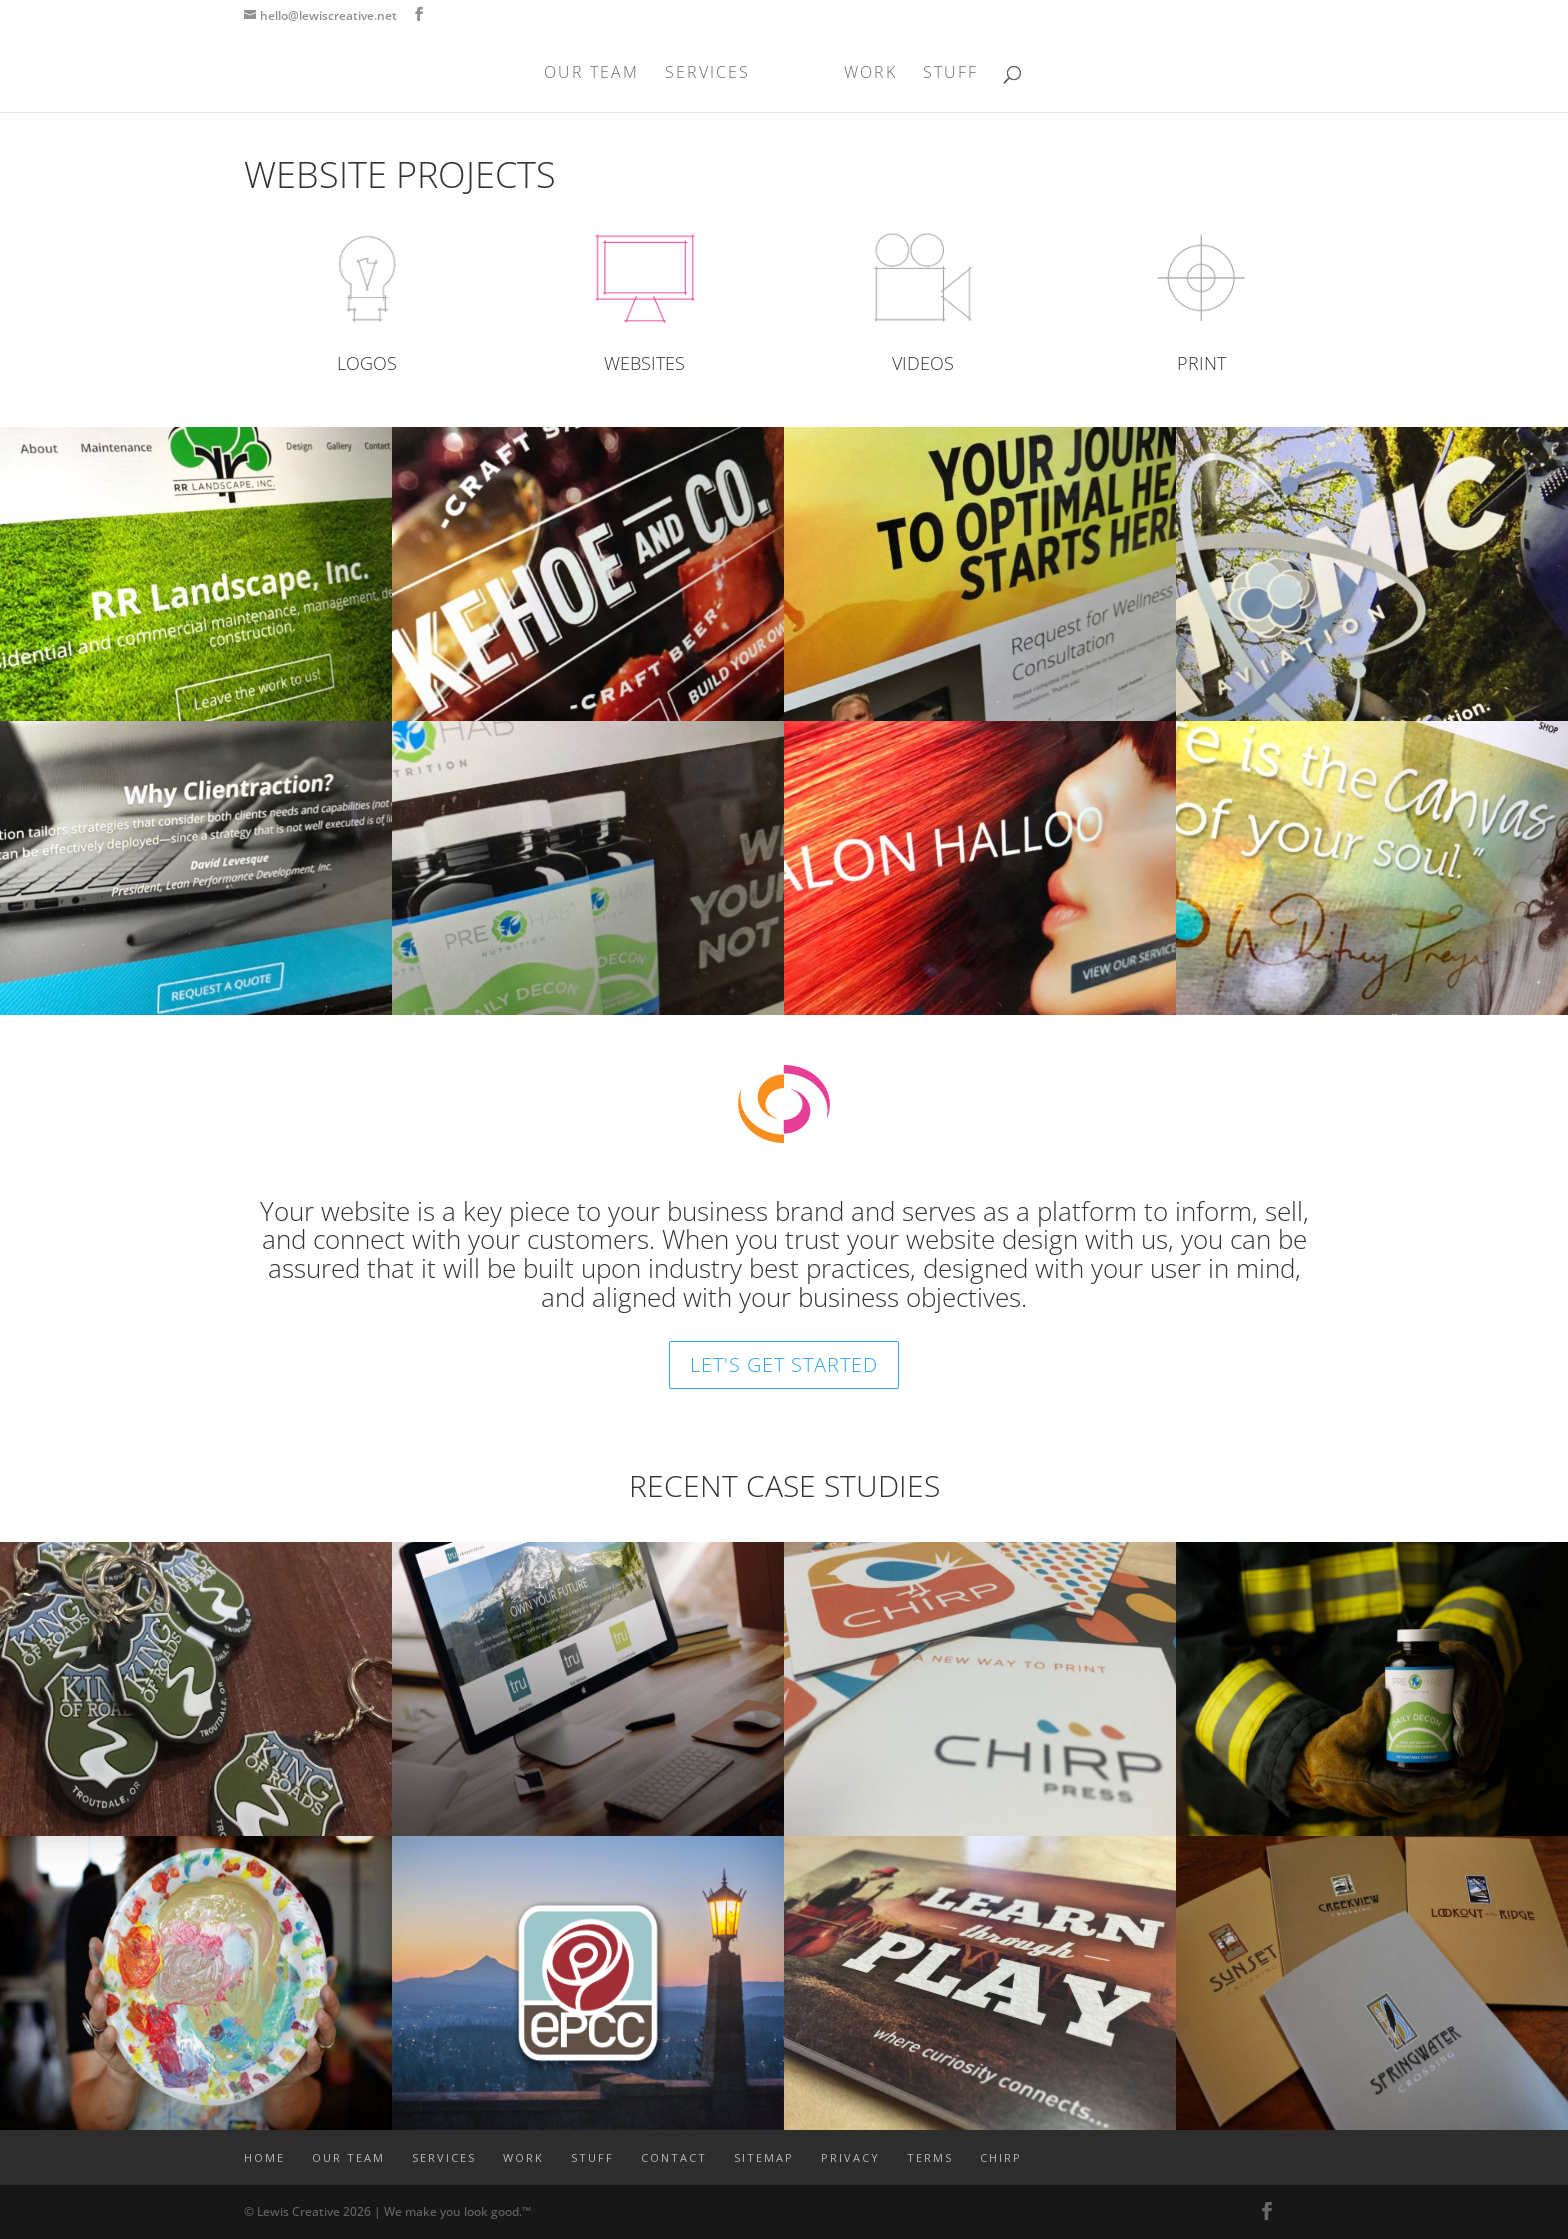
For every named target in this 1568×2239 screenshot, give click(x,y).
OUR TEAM (591, 74)
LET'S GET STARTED (784, 1364)
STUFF (950, 74)
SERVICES (707, 74)
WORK (870, 74)
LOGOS (367, 363)
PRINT (1201, 363)
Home (264, 2157)
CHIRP (1001, 2157)
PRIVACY (850, 2157)
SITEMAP (764, 2157)
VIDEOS (923, 363)
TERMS (930, 2157)
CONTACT (674, 2157)
